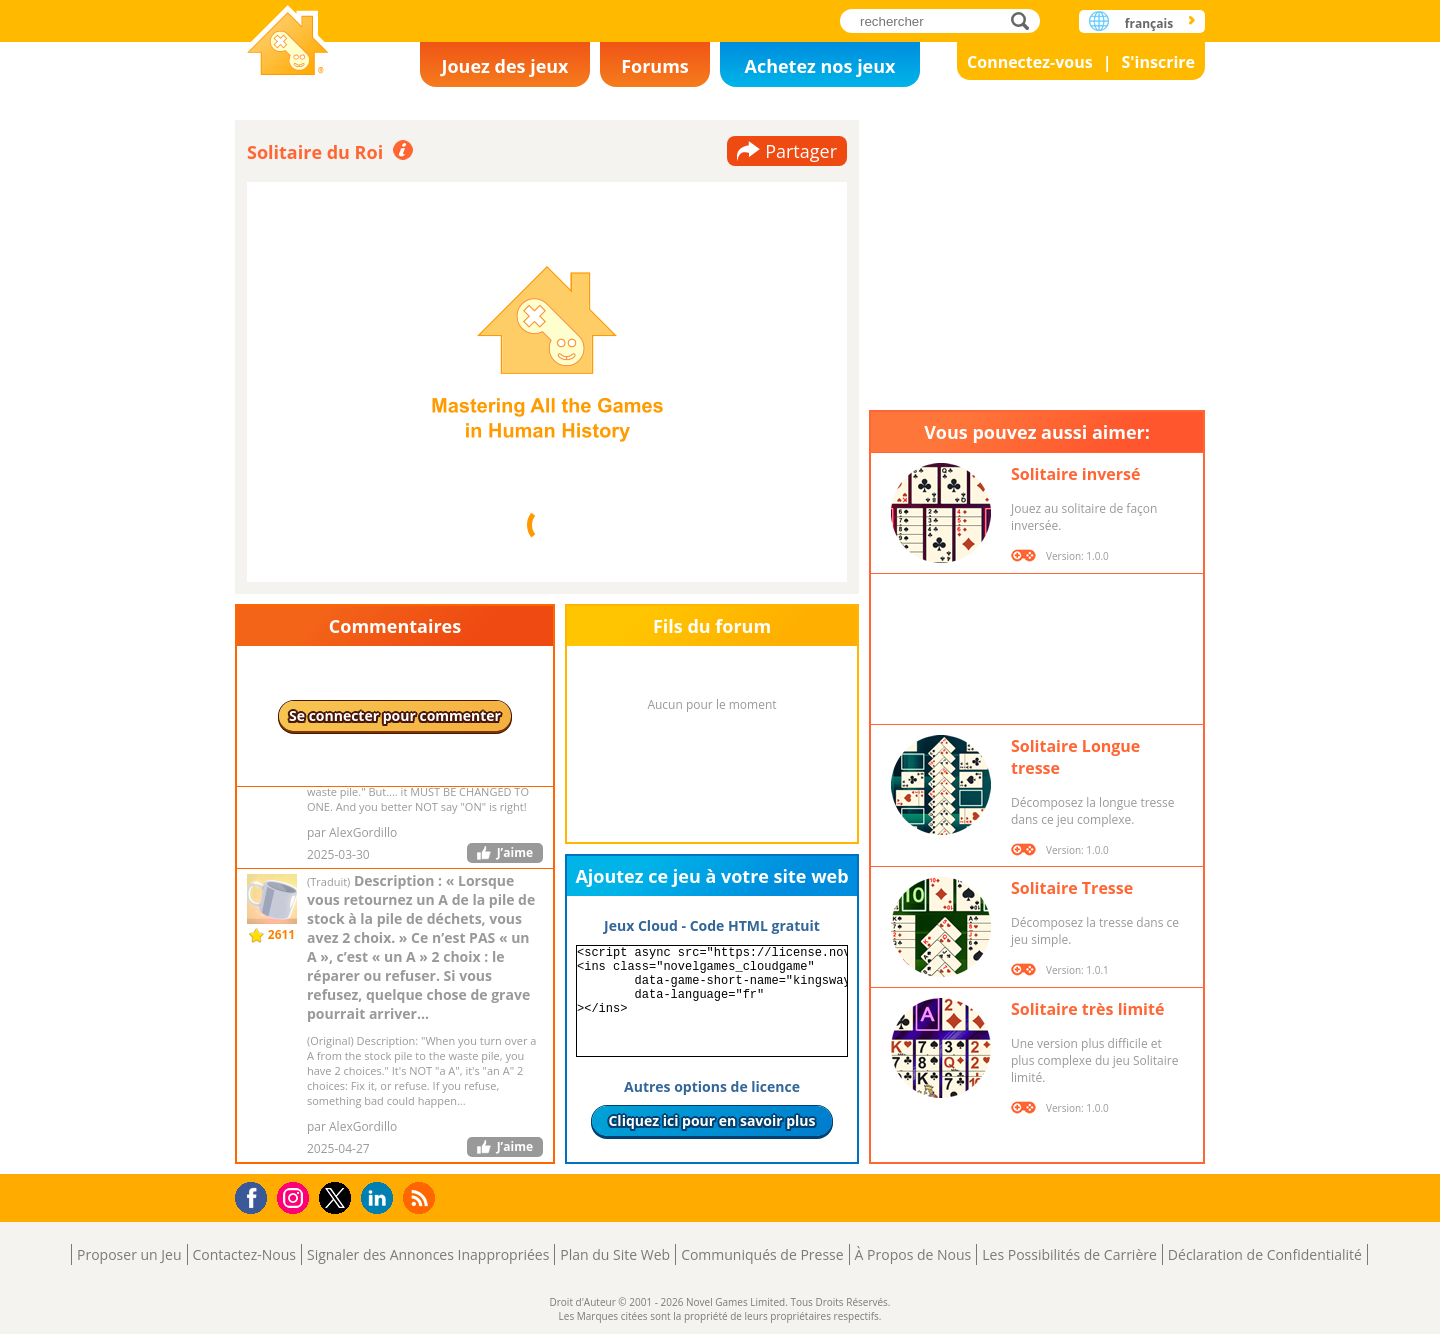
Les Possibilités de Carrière (1069, 1254)
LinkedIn (380, 1198)
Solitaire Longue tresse (1075, 757)
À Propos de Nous (913, 1254)
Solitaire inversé (1075, 474)
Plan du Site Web (615, 1254)
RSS (421, 1197)
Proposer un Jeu (129, 1254)
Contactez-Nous (244, 1254)
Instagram (296, 1196)
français (1149, 23)
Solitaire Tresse (1072, 888)
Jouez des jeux (504, 66)
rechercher (1025, 20)
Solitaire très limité (1087, 1009)
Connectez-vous (1030, 62)
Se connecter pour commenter (395, 715)
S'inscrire (1158, 62)
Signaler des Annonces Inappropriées (428, 1254)
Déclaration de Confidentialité (1265, 1254)
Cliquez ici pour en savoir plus (711, 1120)
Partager (801, 151)
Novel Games (288, 42)
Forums (655, 66)
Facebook (256, 1195)
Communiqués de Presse (762, 1254)
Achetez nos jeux (819, 66)
